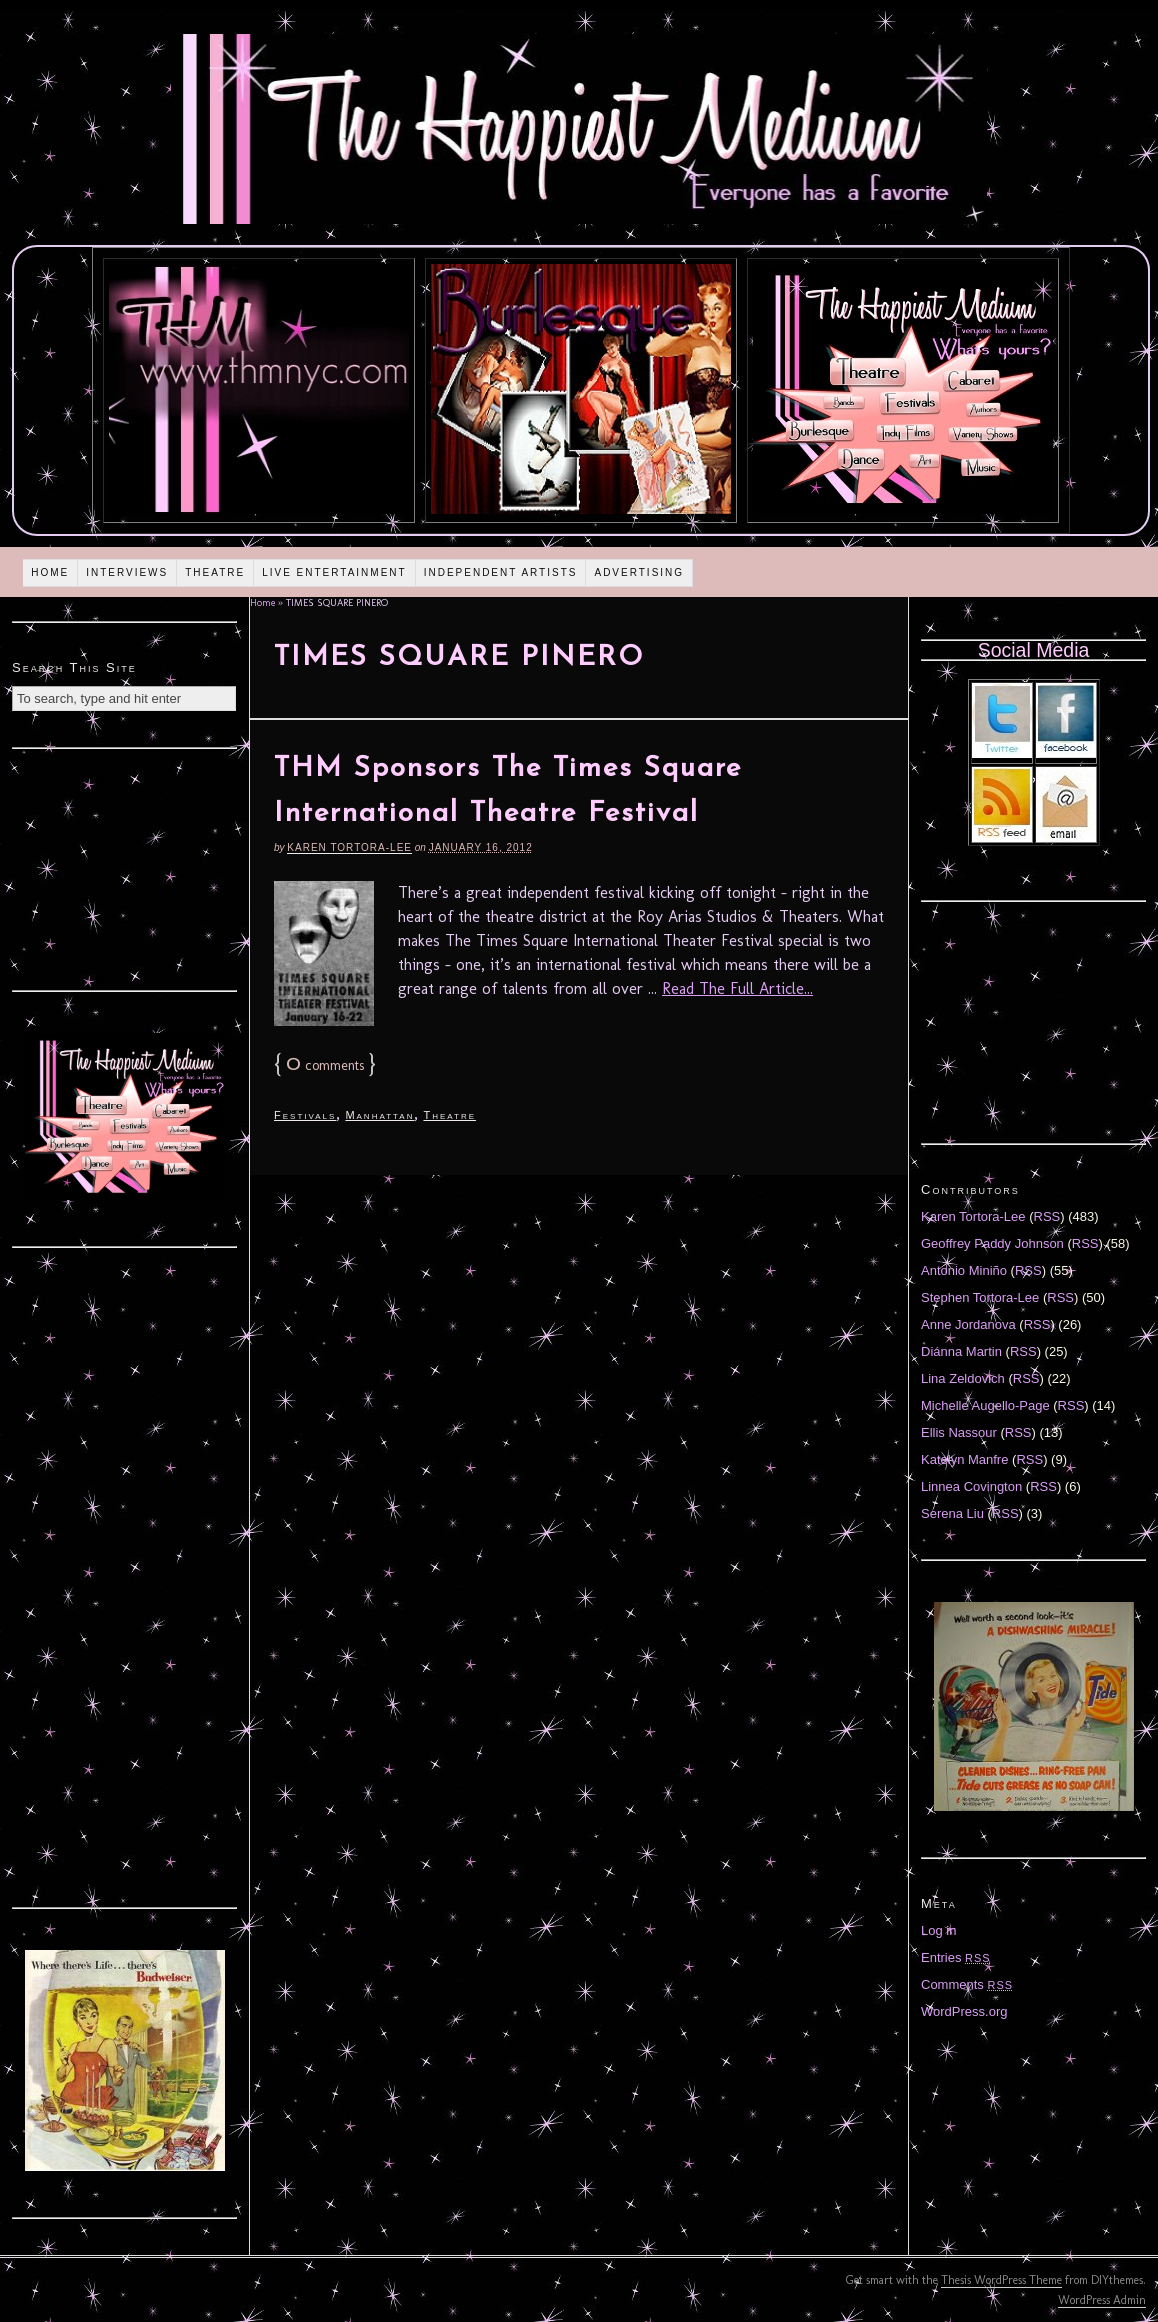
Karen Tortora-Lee (349, 847)
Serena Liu (952, 1513)
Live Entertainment (334, 572)
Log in (938, 1930)
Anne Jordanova (968, 1324)
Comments (967, 1984)
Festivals (305, 1115)
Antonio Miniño (964, 1270)
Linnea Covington (971, 1486)
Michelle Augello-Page (985, 1405)
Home (50, 572)
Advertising (639, 572)
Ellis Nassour (959, 1432)
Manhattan (379, 1115)
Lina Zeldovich (963, 1378)
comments (325, 1065)
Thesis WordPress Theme (1001, 2280)
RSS (1047, 1216)
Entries (956, 1957)
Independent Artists (501, 572)
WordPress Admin (1102, 2300)
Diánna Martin (961, 1351)
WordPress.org (964, 2011)
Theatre (215, 572)
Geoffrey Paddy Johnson (992, 1243)
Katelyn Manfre (964, 1459)
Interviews (127, 572)
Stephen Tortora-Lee (980, 1297)
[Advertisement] (125, 867)
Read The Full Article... (737, 988)
